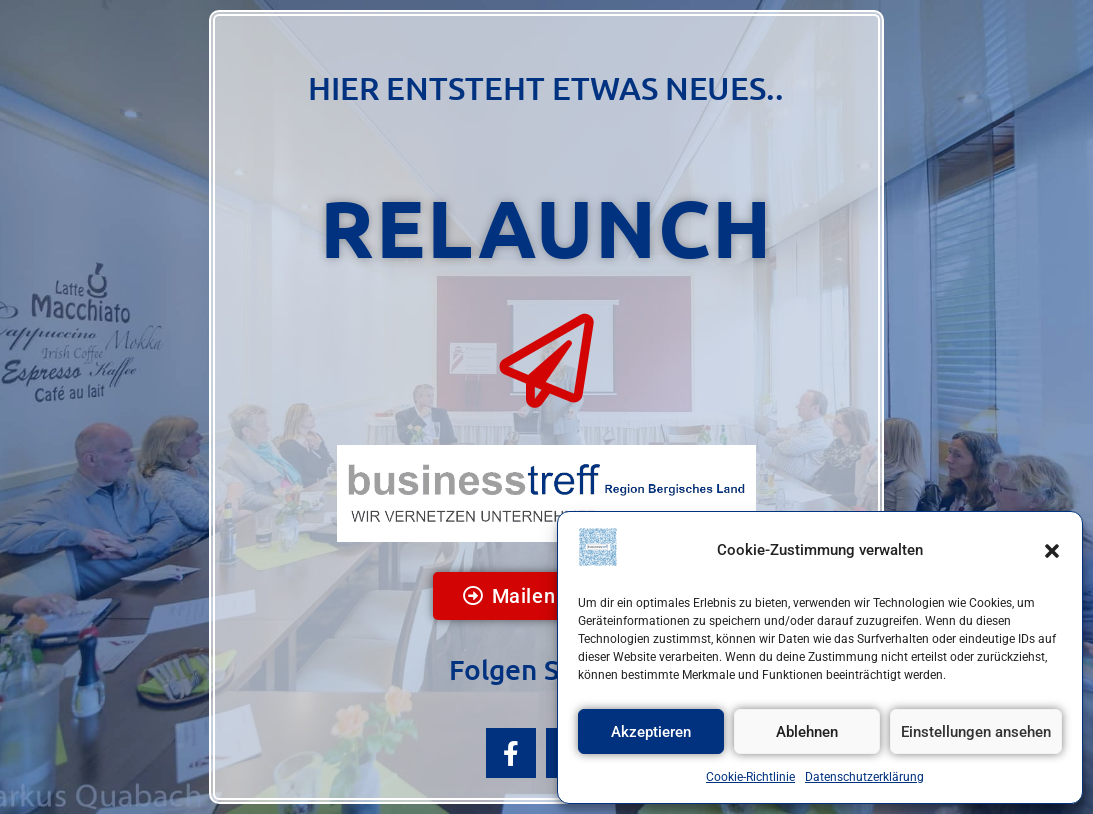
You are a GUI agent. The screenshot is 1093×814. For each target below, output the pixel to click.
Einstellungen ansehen (976, 732)
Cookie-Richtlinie (750, 777)
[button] (1052, 551)
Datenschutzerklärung (864, 777)
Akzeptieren (651, 732)
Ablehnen (807, 732)
